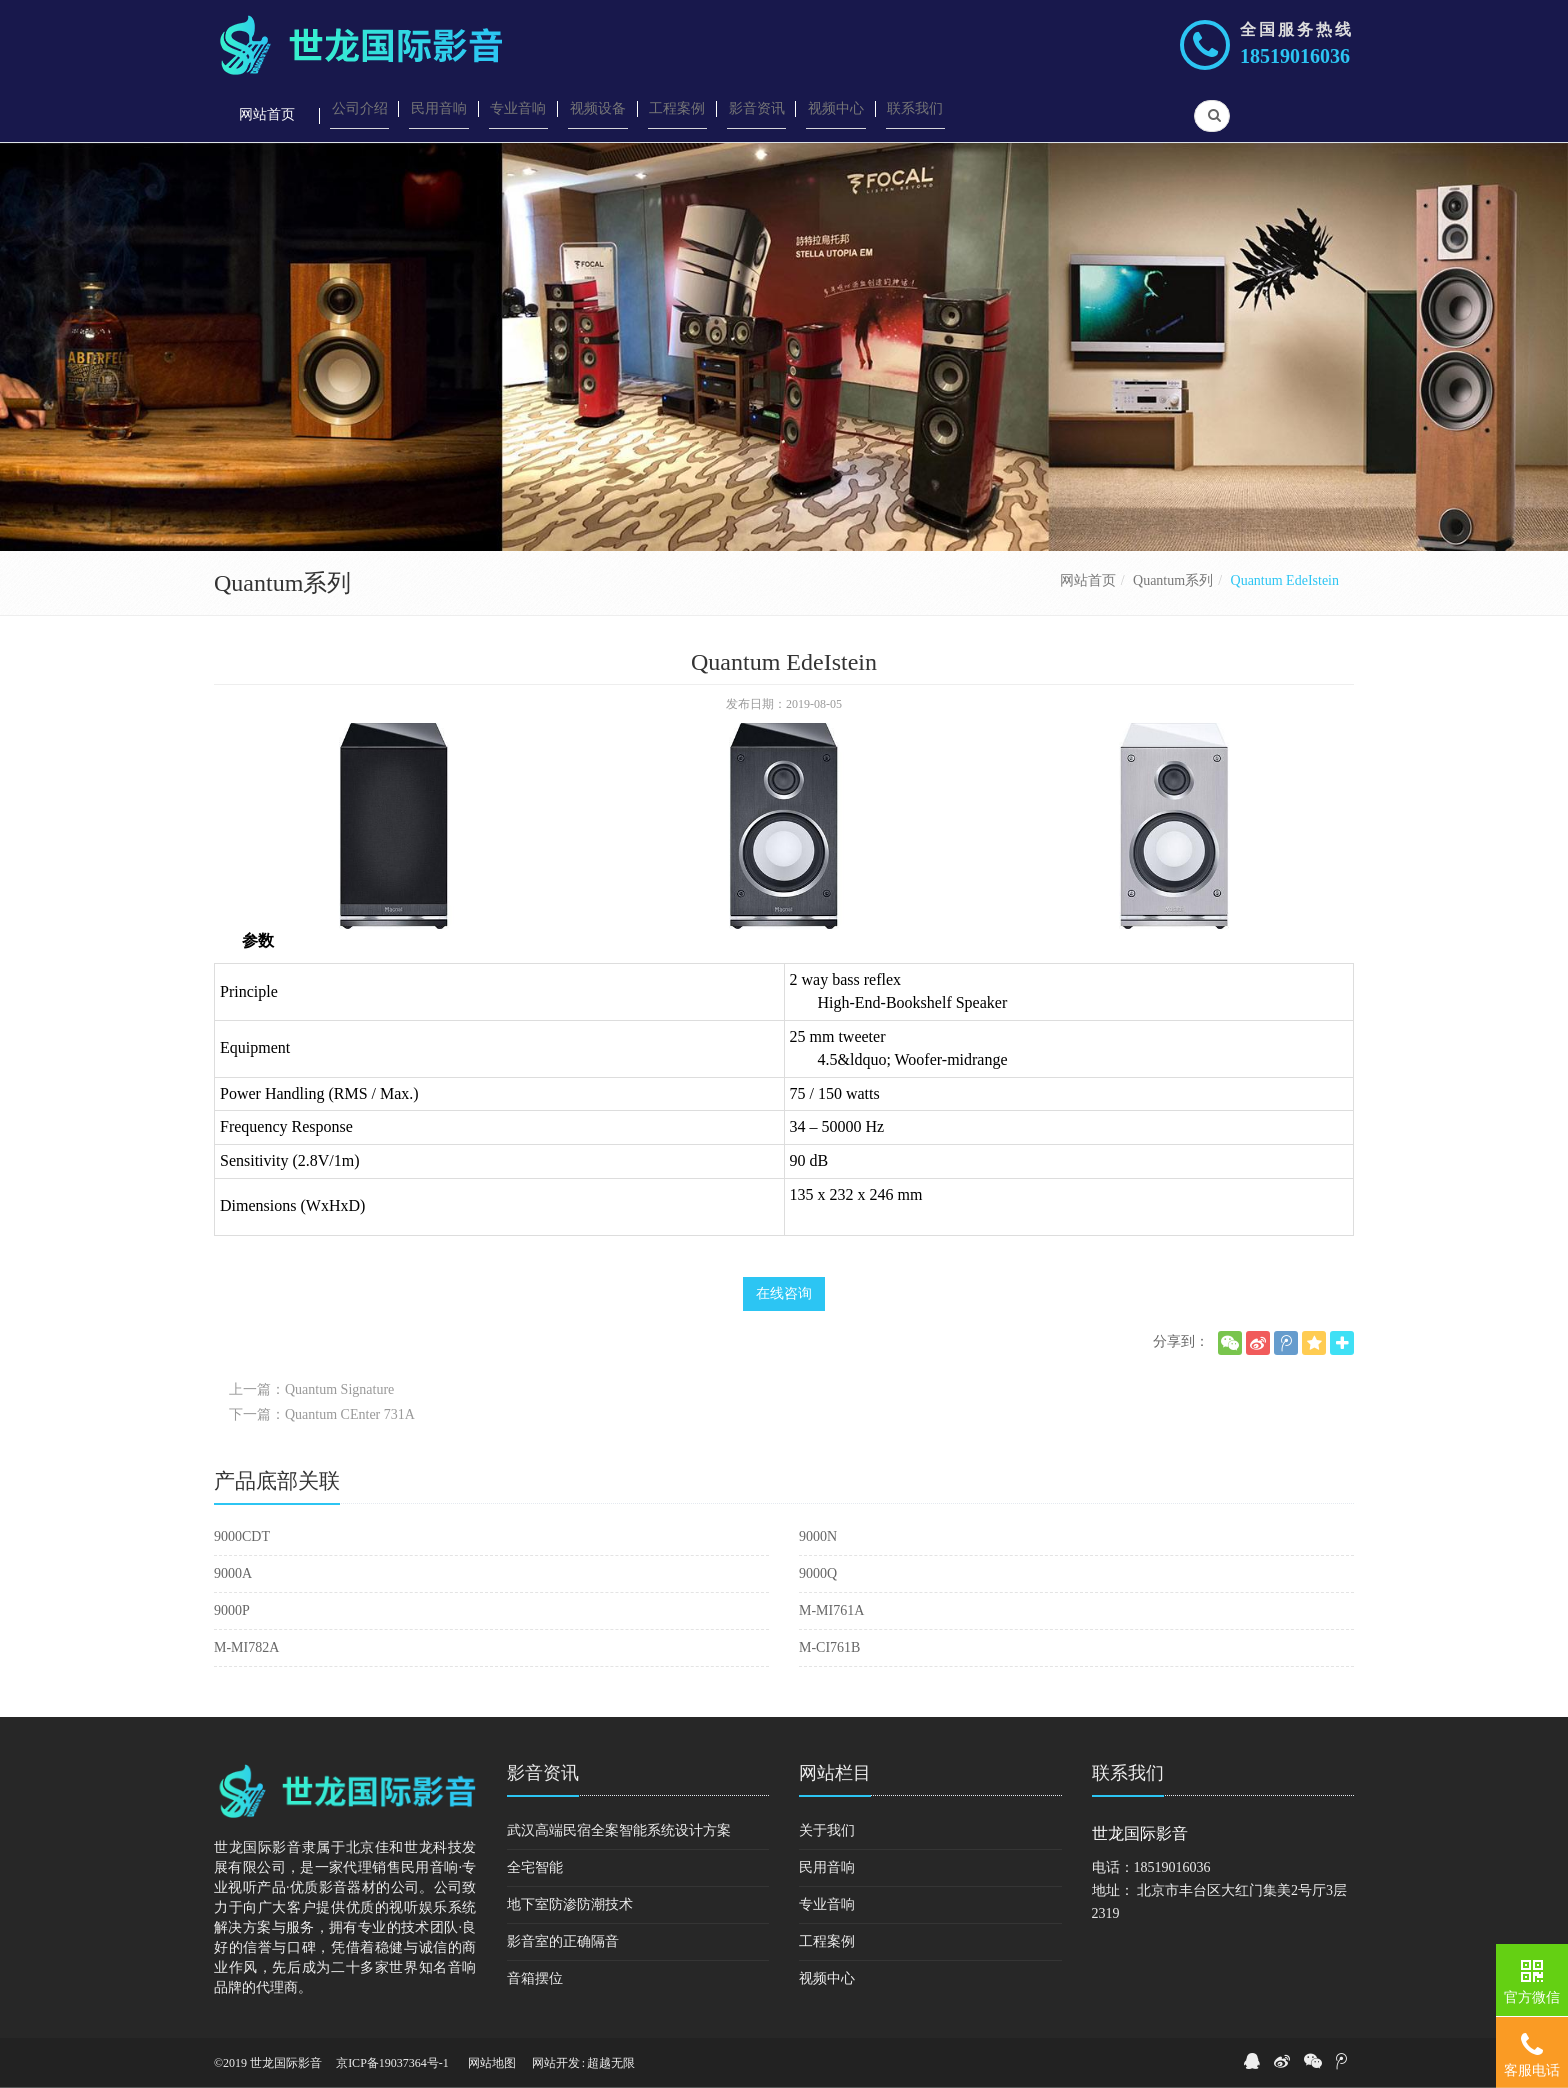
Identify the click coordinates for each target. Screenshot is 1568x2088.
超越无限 (611, 2063)
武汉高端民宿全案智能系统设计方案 (619, 1830)
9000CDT (242, 1536)
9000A (233, 1573)
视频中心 (827, 1978)
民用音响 (827, 1867)
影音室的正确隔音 (563, 1941)
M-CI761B (829, 1647)
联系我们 (1128, 1773)
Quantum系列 (1173, 580)
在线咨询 (784, 1293)
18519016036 (1295, 56)
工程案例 (827, 1941)
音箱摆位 (535, 1978)
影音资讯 (543, 1773)
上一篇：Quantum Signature (311, 1389)
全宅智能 (535, 1867)
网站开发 (556, 2063)
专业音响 (827, 1904)
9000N (818, 1536)
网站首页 (1088, 580)
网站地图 (492, 2063)
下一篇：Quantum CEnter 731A (322, 1414)
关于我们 (827, 1830)
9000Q (818, 1573)
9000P (232, 1610)
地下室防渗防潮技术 (570, 1904)
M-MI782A (246, 1647)
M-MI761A (831, 1610)
